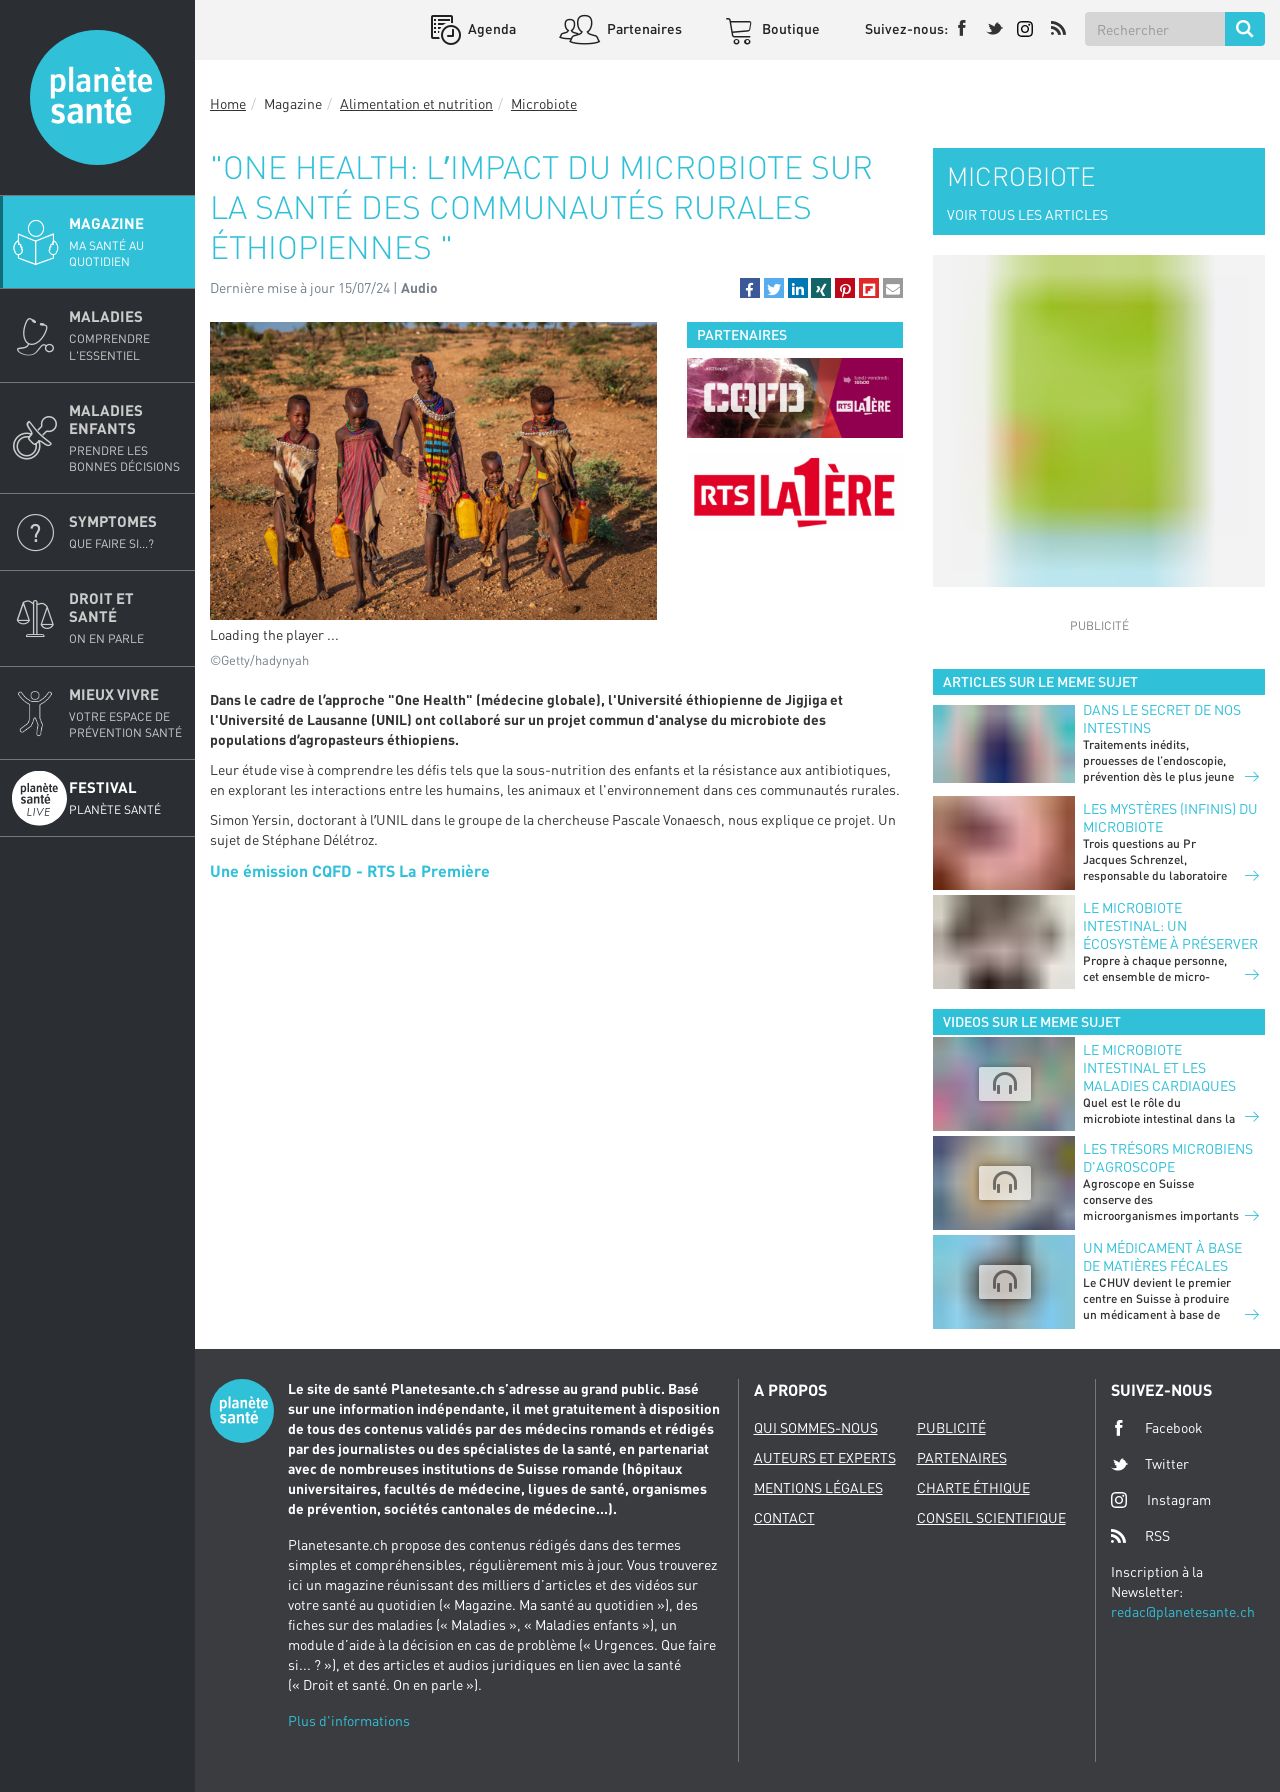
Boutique (789, 28)
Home (228, 103)
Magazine (126, 242)
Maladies (126, 335)
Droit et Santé (126, 618)
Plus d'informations (349, 1720)
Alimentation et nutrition (416, 103)
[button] (750, 288)
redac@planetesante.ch (1183, 1611)
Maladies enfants (126, 438)
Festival (126, 798)
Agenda (490, 28)
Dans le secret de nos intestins (1162, 718)
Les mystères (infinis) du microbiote (1170, 817)
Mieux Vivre (126, 713)
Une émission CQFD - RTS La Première (350, 870)
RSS (1140, 1536)
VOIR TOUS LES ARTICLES (1027, 214)
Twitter (1150, 1464)
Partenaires (643, 28)
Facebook (1157, 1428)
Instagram (1161, 1499)
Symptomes (126, 532)
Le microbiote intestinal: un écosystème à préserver (1170, 925)
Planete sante (97, 97)
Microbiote (544, 103)
